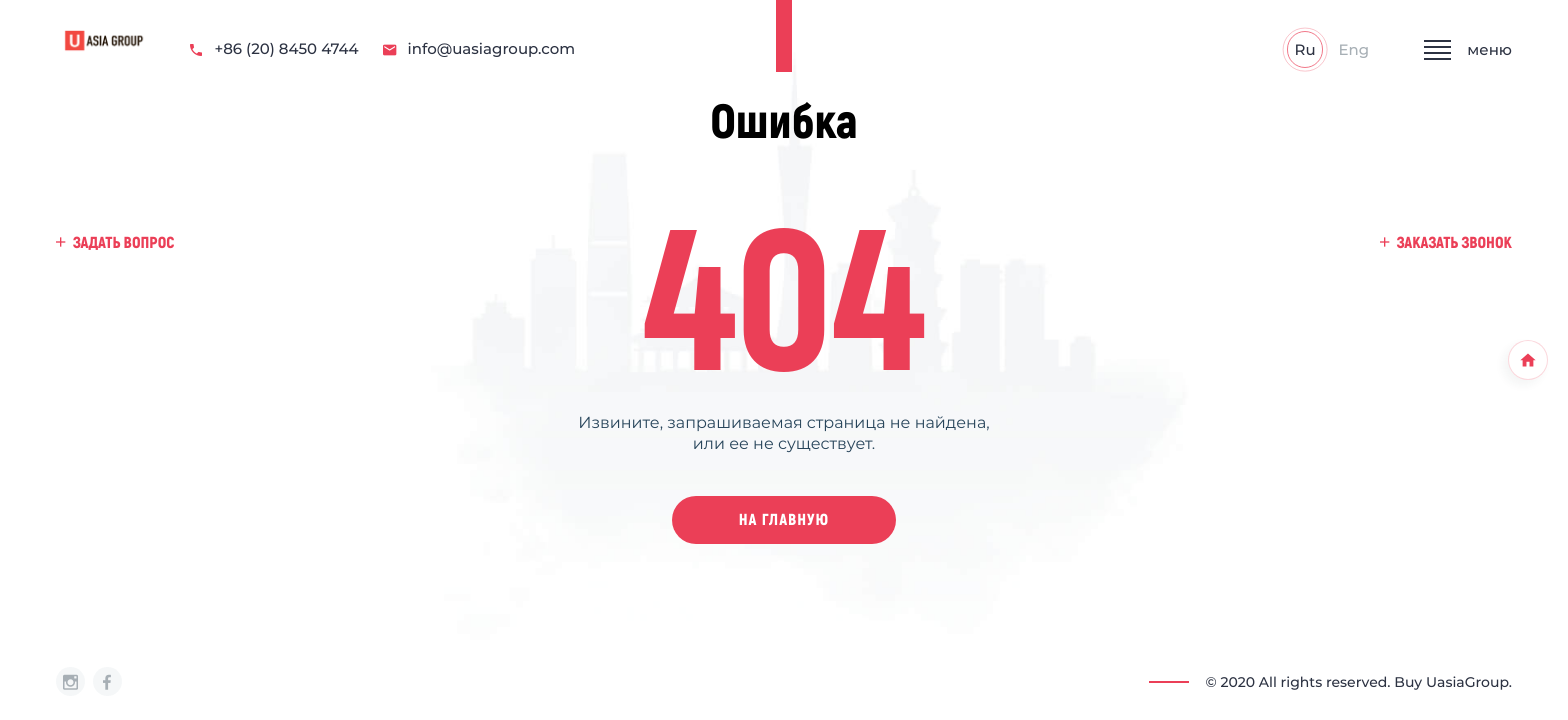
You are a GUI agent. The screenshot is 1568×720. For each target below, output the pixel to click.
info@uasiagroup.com (479, 49)
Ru (1305, 49)
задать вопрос (115, 242)
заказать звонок (1446, 242)
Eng (1354, 49)
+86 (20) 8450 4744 (274, 49)
